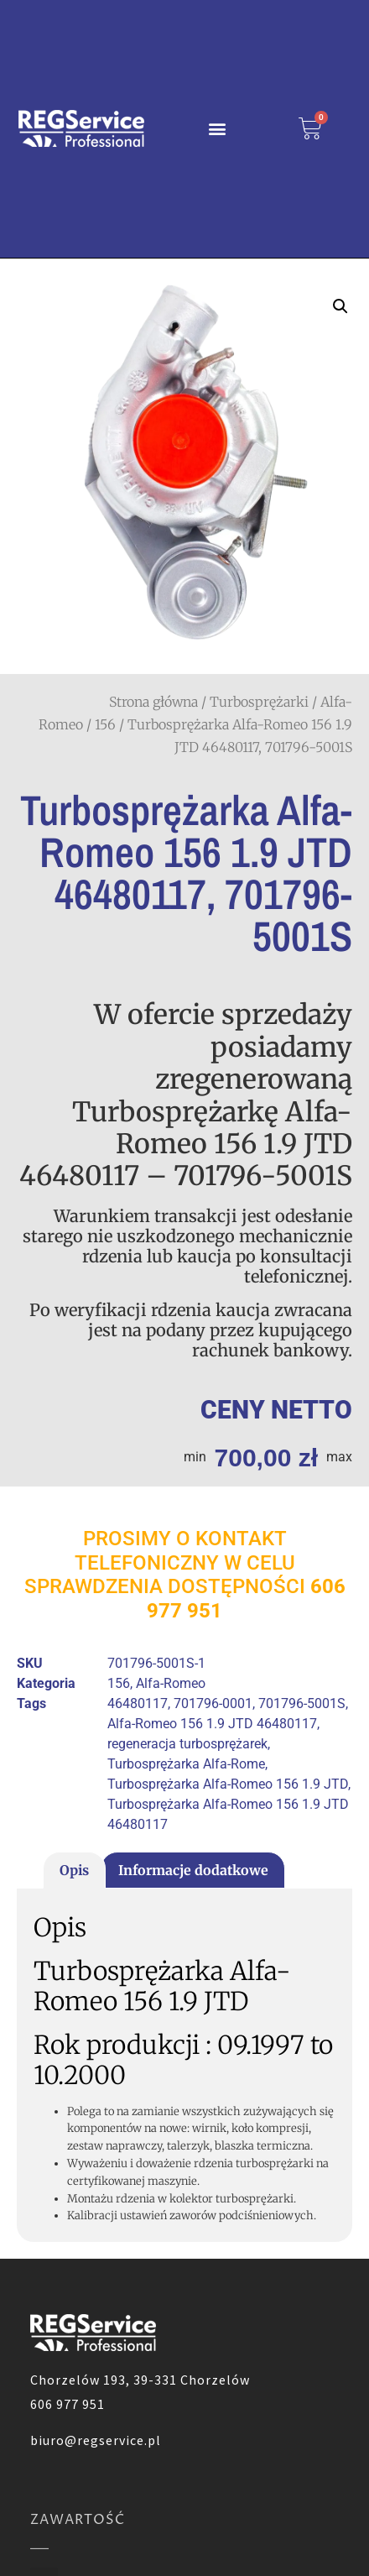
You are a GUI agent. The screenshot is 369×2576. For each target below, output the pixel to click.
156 (105, 724)
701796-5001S (302, 1703)
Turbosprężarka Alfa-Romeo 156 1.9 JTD (227, 1784)
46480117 (137, 1703)
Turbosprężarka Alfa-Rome (186, 1764)
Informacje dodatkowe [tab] (193, 1870)
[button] (217, 129)
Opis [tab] (74, 1870)
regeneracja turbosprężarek (187, 1744)
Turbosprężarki (259, 701)
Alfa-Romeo (170, 1683)
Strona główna (153, 701)
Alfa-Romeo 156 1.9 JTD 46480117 (212, 1724)
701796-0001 (213, 1703)
